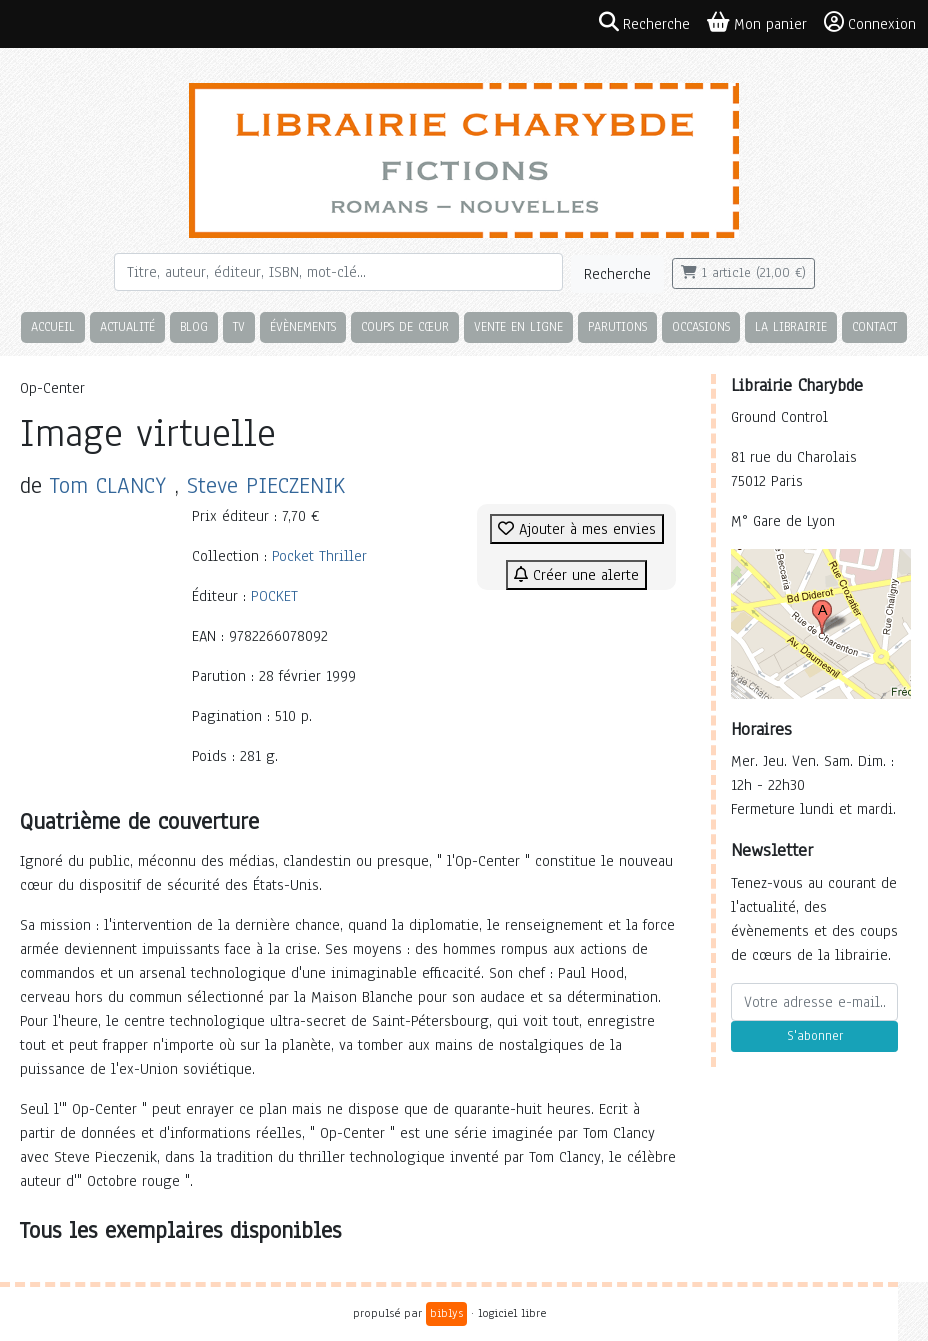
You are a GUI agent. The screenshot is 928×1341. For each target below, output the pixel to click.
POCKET (274, 596)
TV (239, 326)
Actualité (127, 326)
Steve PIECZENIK (266, 485)
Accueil (53, 326)
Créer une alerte (576, 575)
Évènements (303, 326)
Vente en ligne (518, 326)
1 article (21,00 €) (743, 273)
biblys (446, 1313)
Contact (874, 326)
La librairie (791, 326)
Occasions (701, 326)
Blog (194, 326)
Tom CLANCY (108, 485)
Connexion (870, 23)
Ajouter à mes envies (577, 529)
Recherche (617, 274)
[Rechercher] (338, 272)
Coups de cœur (405, 326)
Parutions (617, 326)
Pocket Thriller (319, 556)
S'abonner (815, 1036)
